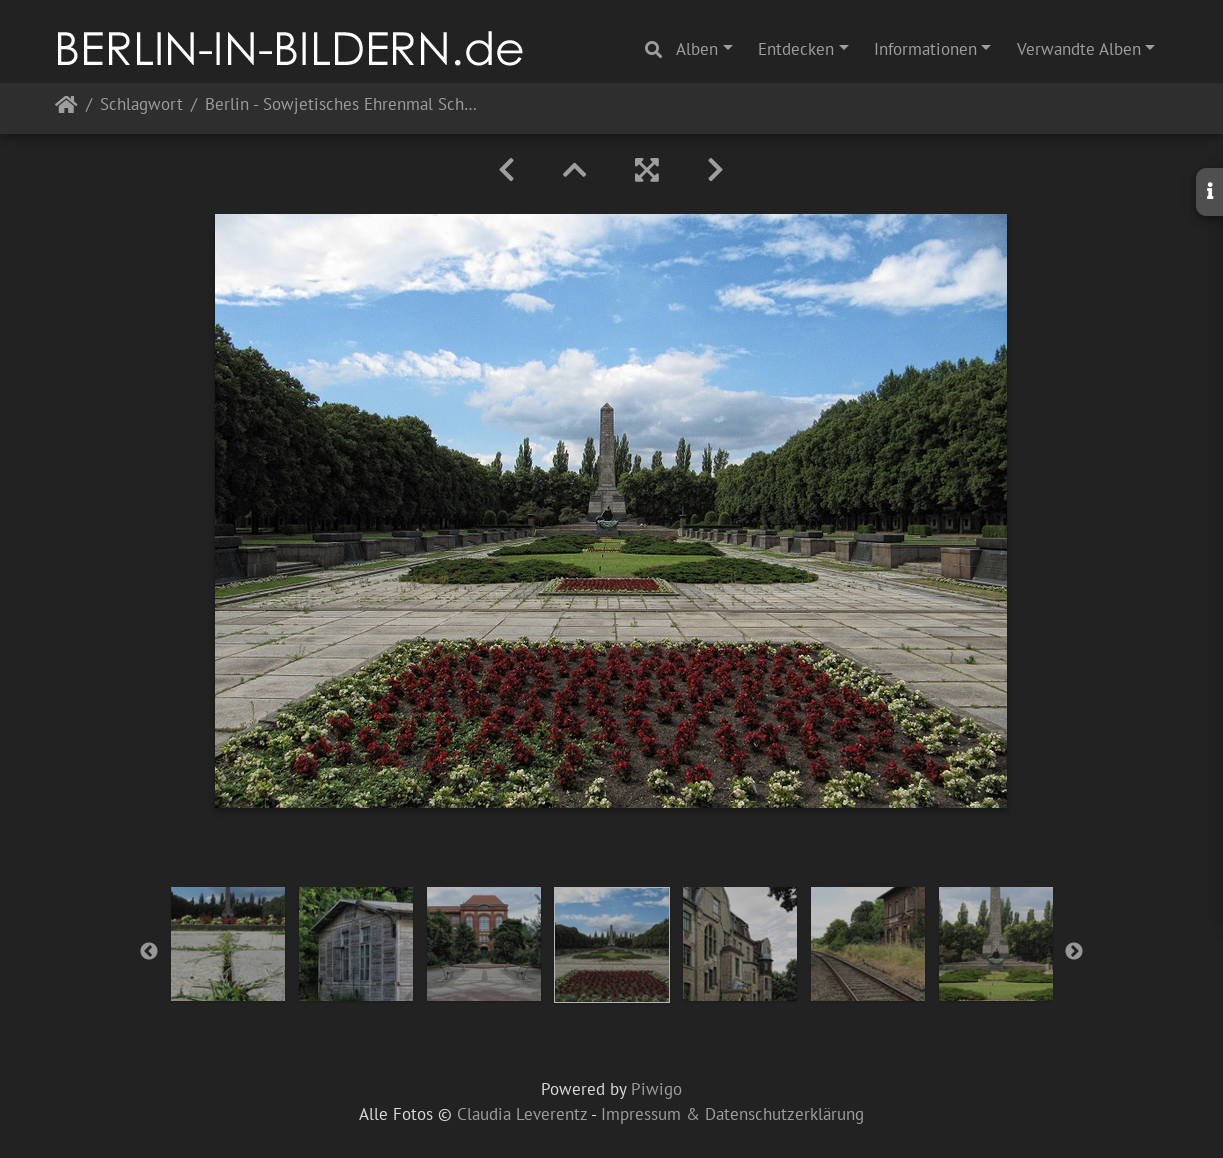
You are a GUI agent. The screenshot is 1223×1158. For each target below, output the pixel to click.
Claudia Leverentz (522, 1114)
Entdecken (796, 49)
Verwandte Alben (1079, 49)
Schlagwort (141, 105)
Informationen (925, 49)
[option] (228, 944)
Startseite (66, 108)
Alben (697, 49)
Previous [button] (149, 952)
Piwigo (656, 1089)
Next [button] (1074, 952)
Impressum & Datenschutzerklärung (732, 1114)
